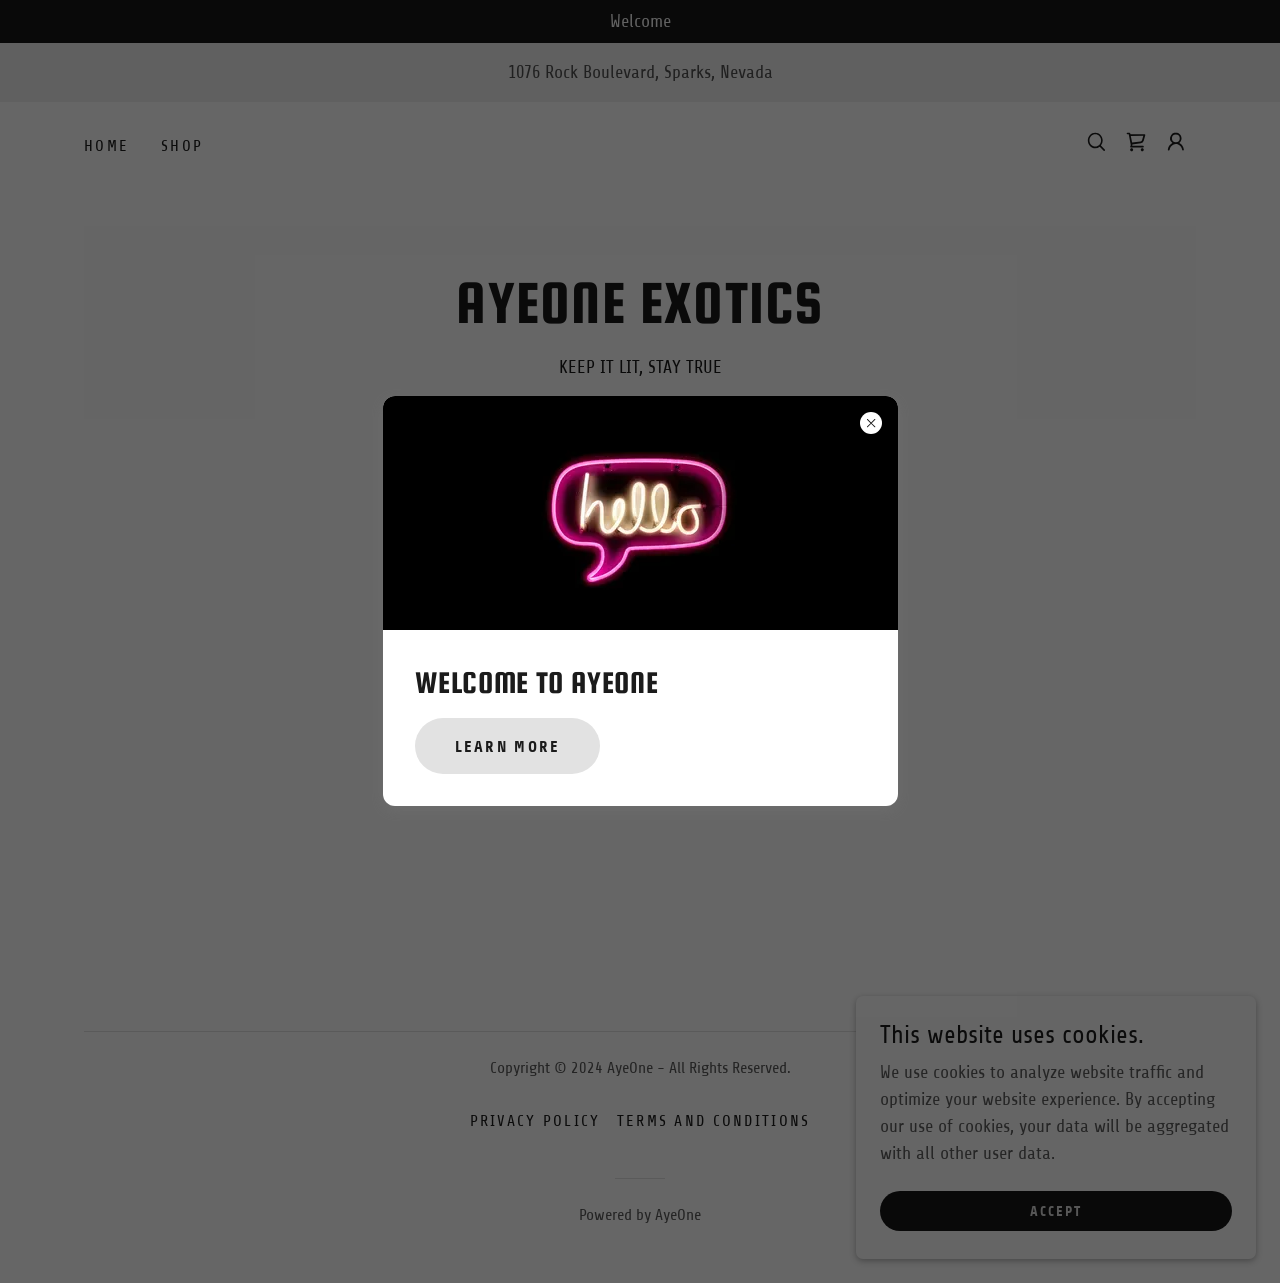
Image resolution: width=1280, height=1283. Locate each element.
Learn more (508, 746)
